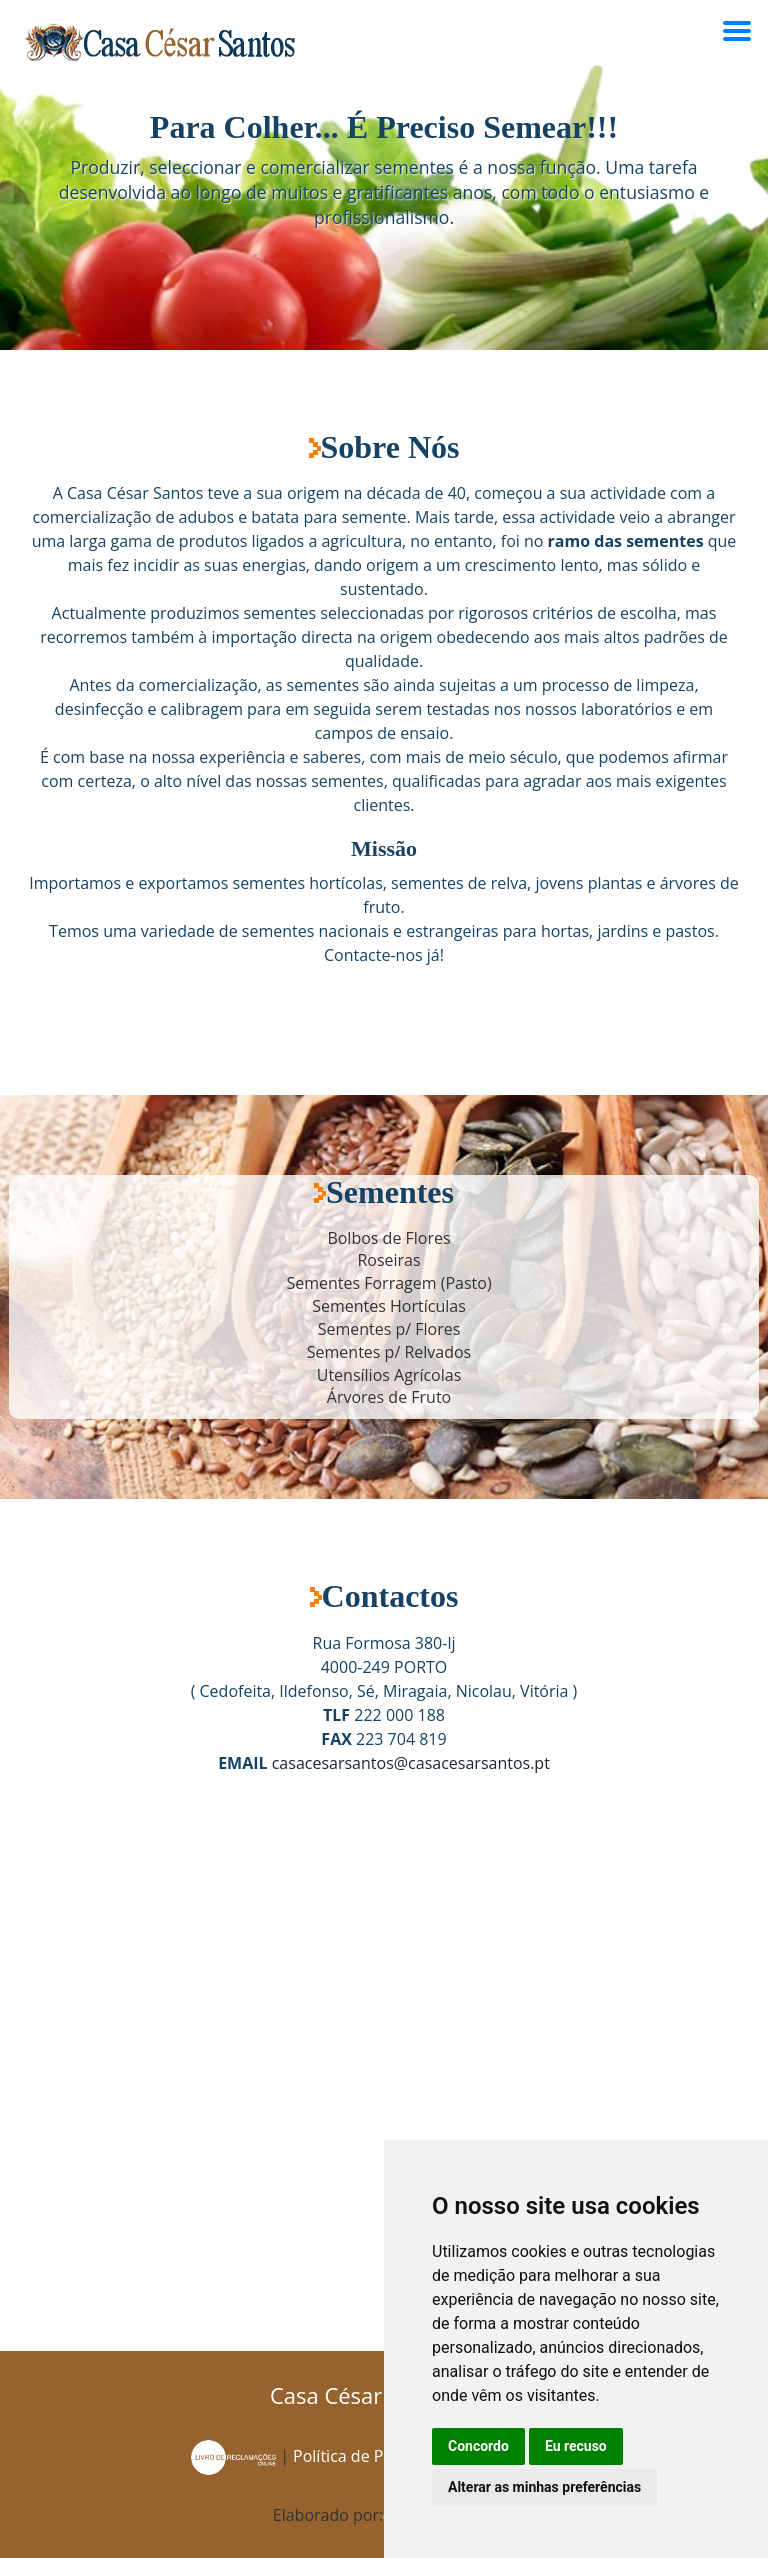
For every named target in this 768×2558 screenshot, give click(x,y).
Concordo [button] (478, 2446)
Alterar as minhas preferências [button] (544, 2487)
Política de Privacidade (378, 2456)
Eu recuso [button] (576, 2446)
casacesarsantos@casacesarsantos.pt (411, 1763)
